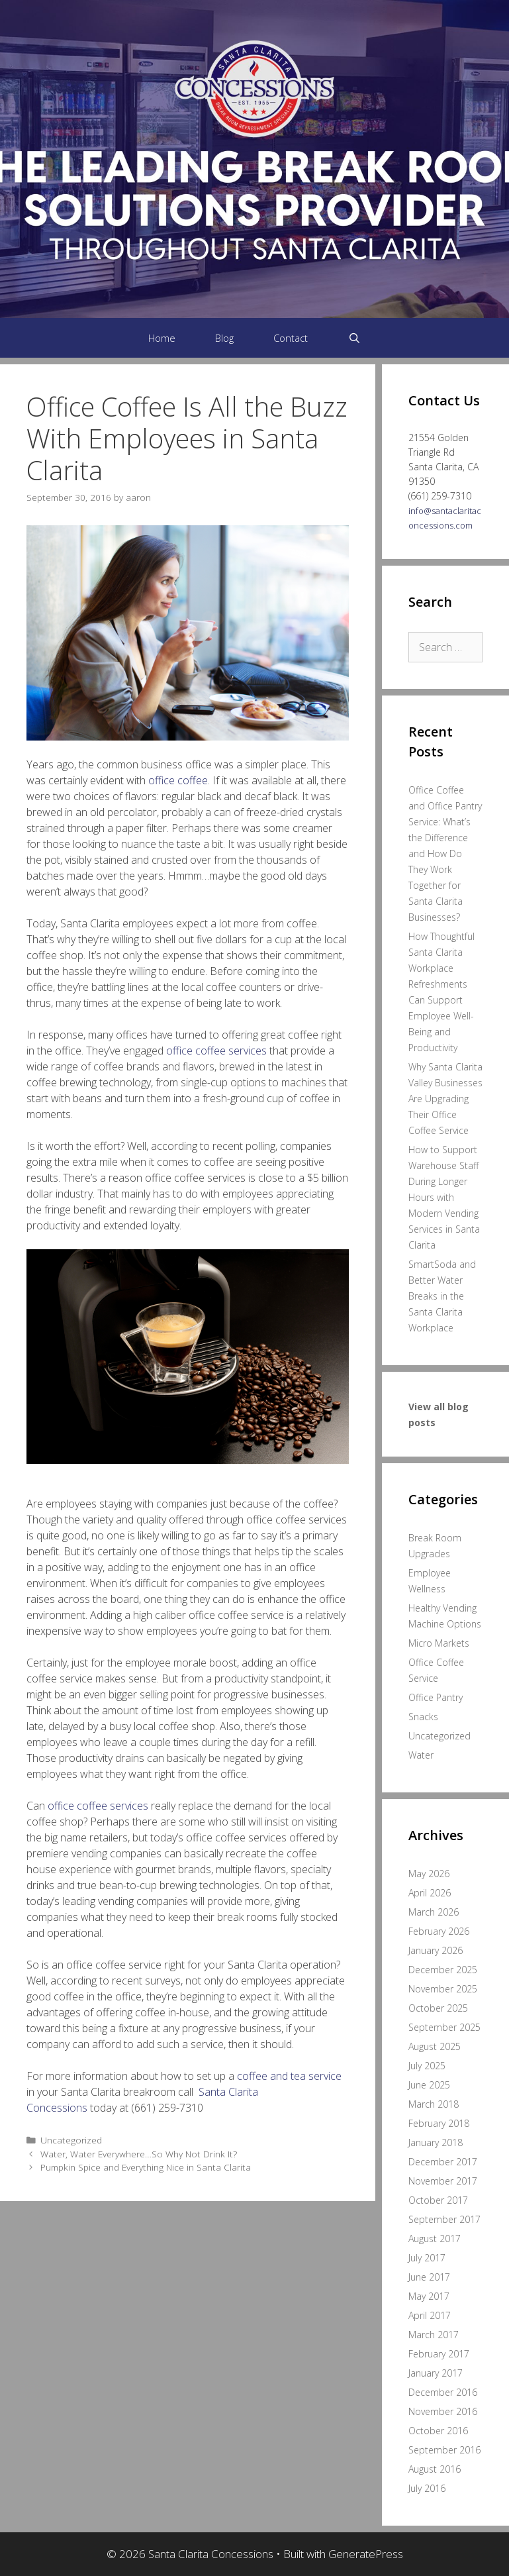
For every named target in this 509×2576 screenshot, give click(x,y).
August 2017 (434, 2238)
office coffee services (216, 1050)
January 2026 (435, 1950)
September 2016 (444, 2450)
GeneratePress (365, 2553)
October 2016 (438, 2430)
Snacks (423, 1716)
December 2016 (442, 2392)
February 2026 (438, 1931)
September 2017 (444, 2219)
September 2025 (444, 2027)
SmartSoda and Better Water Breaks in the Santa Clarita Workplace (442, 1296)
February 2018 (438, 2123)
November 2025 (442, 1989)
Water (421, 1755)
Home (161, 337)
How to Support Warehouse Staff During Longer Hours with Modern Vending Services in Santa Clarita (444, 1197)
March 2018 (433, 2104)
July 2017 (426, 2257)
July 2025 (426, 2065)
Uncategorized (71, 2140)
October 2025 (438, 2008)
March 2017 (433, 2334)
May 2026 (428, 1873)
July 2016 (426, 2488)
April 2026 (429, 1892)
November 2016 (442, 2411)
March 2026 (433, 1912)
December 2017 (442, 2161)
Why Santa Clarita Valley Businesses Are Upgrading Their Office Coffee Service (445, 1098)
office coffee (178, 780)
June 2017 (429, 2277)
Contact (290, 337)
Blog (224, 337)
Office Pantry (435, 1697)
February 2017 (438, 2353)
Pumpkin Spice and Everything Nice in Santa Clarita (145, 2167)
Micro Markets (438, 1643)
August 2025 (434, 2046)
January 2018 (435, 2142)
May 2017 (428, 2296)
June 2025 (429, 2085)
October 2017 (438, 2200)
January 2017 (435, 2373)
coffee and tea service (289, 2076)
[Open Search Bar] (354, 338)
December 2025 (442, 1969)
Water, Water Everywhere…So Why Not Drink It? (138, 2153)
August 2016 (434, 2469)
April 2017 (429, 2315)
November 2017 (442, 2181)
